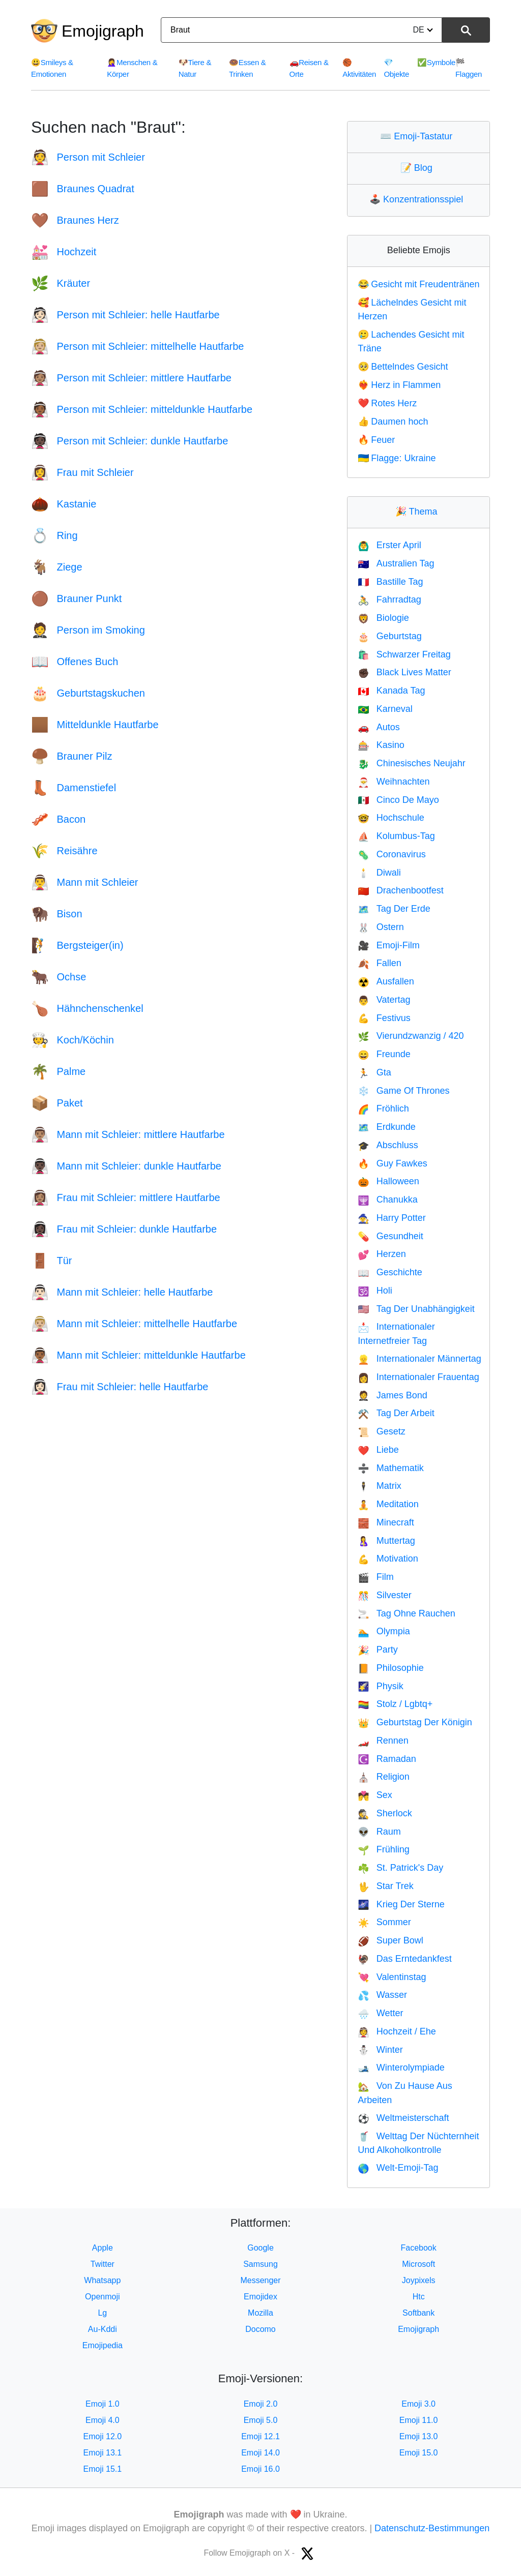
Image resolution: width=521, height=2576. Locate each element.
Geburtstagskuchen (88, 693)
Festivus (384, 1018)
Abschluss (388, 1145)
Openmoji (102, 2296)
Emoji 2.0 (261, 2404)
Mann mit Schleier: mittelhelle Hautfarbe (134, 1323)
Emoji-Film (388, 945)
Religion (383, 1777)
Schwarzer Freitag (404, 654)
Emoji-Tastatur (418, 136)
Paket (57, 1103)
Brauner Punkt (76, 598)
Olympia (384, 1631)
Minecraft (386, 1522)
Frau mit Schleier (82, 472)
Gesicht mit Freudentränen (418, 284)
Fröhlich (383, 1108)
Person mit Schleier (88, 157)
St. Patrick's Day (400, 1868)
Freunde (384, 1054)
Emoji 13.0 (418, 2436)
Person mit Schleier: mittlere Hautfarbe (131, 377)
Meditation (388, 1504)
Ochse (58, 976)
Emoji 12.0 (102, 2436)
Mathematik (390, 1468)
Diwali (379, 872)
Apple (102, 2247)
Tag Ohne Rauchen (406, 1613)
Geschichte (390, 1272)
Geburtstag (389, 636)
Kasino (381, 745)
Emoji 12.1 (260, 2436)
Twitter (102, 2264)
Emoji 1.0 (102, 2404)
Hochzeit (63, 251)
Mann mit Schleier (84, 882)
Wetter (380, 2013)
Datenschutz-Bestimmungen (431, 2528)
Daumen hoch (393, 421)
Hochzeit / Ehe (397, 2031)
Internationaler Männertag (419, 1359)
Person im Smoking (88, 630)
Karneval (385, 709)
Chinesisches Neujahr (412, 763)
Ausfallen (386, 981)
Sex (375, 1795)
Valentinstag (392, 1977)
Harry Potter (391, 1218)
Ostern (380, 927)
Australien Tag (396, 563)
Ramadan (387, 1759)
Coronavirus (391, 854)
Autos (378, 727)
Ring (54, 535)
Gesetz (381, 1431)
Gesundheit (390, 1236)
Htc (419, 2296)
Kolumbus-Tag (396, 836)
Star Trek (385, 1886)
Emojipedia (102, 2345)
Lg (102, 2313)
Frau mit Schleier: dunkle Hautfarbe (124, 1229)
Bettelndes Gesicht (403, 367)
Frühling (383, 1849)
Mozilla (260, 2313)
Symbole (436, 62)
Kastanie (63, 504)
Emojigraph (103, 31)
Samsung (260, 2264)
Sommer (384, 1922)
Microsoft (418, 2264)
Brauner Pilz (71, 756)
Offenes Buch (74, 661)
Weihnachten (393, 781)
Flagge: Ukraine (397, 458)
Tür (51, 1260)
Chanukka (387, 1199)
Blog (418, 168)
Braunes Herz (75, 220)
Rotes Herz (387, 403)
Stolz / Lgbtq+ (395, 1704)
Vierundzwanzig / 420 (411, 1036)
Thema (419, 511)
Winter (380, 2050)
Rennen (383, 1740)
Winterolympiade (401, 2067)
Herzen (382, 1254)
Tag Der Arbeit (396, 1413)
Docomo (260, 2329)
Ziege (56, 567)
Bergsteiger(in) (77, 945)
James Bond (392, 1395)
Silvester (384, 1595)
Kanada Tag (391, 690)
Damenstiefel (73, 787)
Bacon (58, 819)
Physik (380, 1686)
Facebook (419, 2247)
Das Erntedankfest (405, 1959)
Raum (379, 1831)
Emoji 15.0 (418, 2452)
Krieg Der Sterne (401, 1904)
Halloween (388, 1181)
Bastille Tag (390, 582)
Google (260, 2247)
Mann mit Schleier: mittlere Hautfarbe (128, 1134)
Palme (58, 1071)
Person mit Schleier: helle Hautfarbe (125, 314)
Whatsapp (102, 2280)
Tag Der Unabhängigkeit (416, 1309)
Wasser (382, 1995)
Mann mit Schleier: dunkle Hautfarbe (126, 1166)
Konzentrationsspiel (418, 199)
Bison (56, 913)
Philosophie (391, 1668)
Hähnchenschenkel (87, 1008)
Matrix (379, 1486)
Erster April (389, 545)
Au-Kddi (102, 2329)
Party (377, 1649)
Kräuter (60, 283)
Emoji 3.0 (418, 2404)
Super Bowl (390, 1940)
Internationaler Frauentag (418, 1377)
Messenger (260, 2280)
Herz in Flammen (399, 385)
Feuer (376, 440)
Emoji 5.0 (261, 2420)
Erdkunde (386, 1127)
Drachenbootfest (401, 890)
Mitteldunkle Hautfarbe (95, 724)
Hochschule (391, 818)
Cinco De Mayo (398, 800)
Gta (374, 1072)
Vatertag (384, 1000)
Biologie (383, 618)
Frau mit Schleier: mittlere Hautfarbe (125, 1197)
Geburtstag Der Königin (415, 1722)
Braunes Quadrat (82, 188)
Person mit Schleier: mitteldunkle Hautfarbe (141, 409)
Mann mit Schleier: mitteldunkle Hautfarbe (138, 1355)
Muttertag (386, 1541)
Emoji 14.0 (260, 2452)
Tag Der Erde (394, 909)
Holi (375, 1290)
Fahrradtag (389, 599)
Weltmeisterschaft (403, 2118)
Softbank (418, 2313)
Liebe (378, 1450)
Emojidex (260, 2296)
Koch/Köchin (72, 1039)
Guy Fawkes (392, 1163)
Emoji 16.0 (260, 2469)
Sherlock (385, 1813)
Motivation (388, 1558)
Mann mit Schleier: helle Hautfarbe (122, 1292)
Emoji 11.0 (418, 2420)
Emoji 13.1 (102, 2452)
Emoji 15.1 (102, 2469)
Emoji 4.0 (102, 2420)
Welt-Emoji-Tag (398, 2168)
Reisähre (64, 850)
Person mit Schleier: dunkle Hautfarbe (129, 440)
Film (375, 1577)
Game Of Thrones (403, 1091)
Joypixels (419, 2280)
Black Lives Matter (404, 672)
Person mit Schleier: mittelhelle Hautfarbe (137, 346)
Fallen (379, 963)
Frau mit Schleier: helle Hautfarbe (119, 1386)
